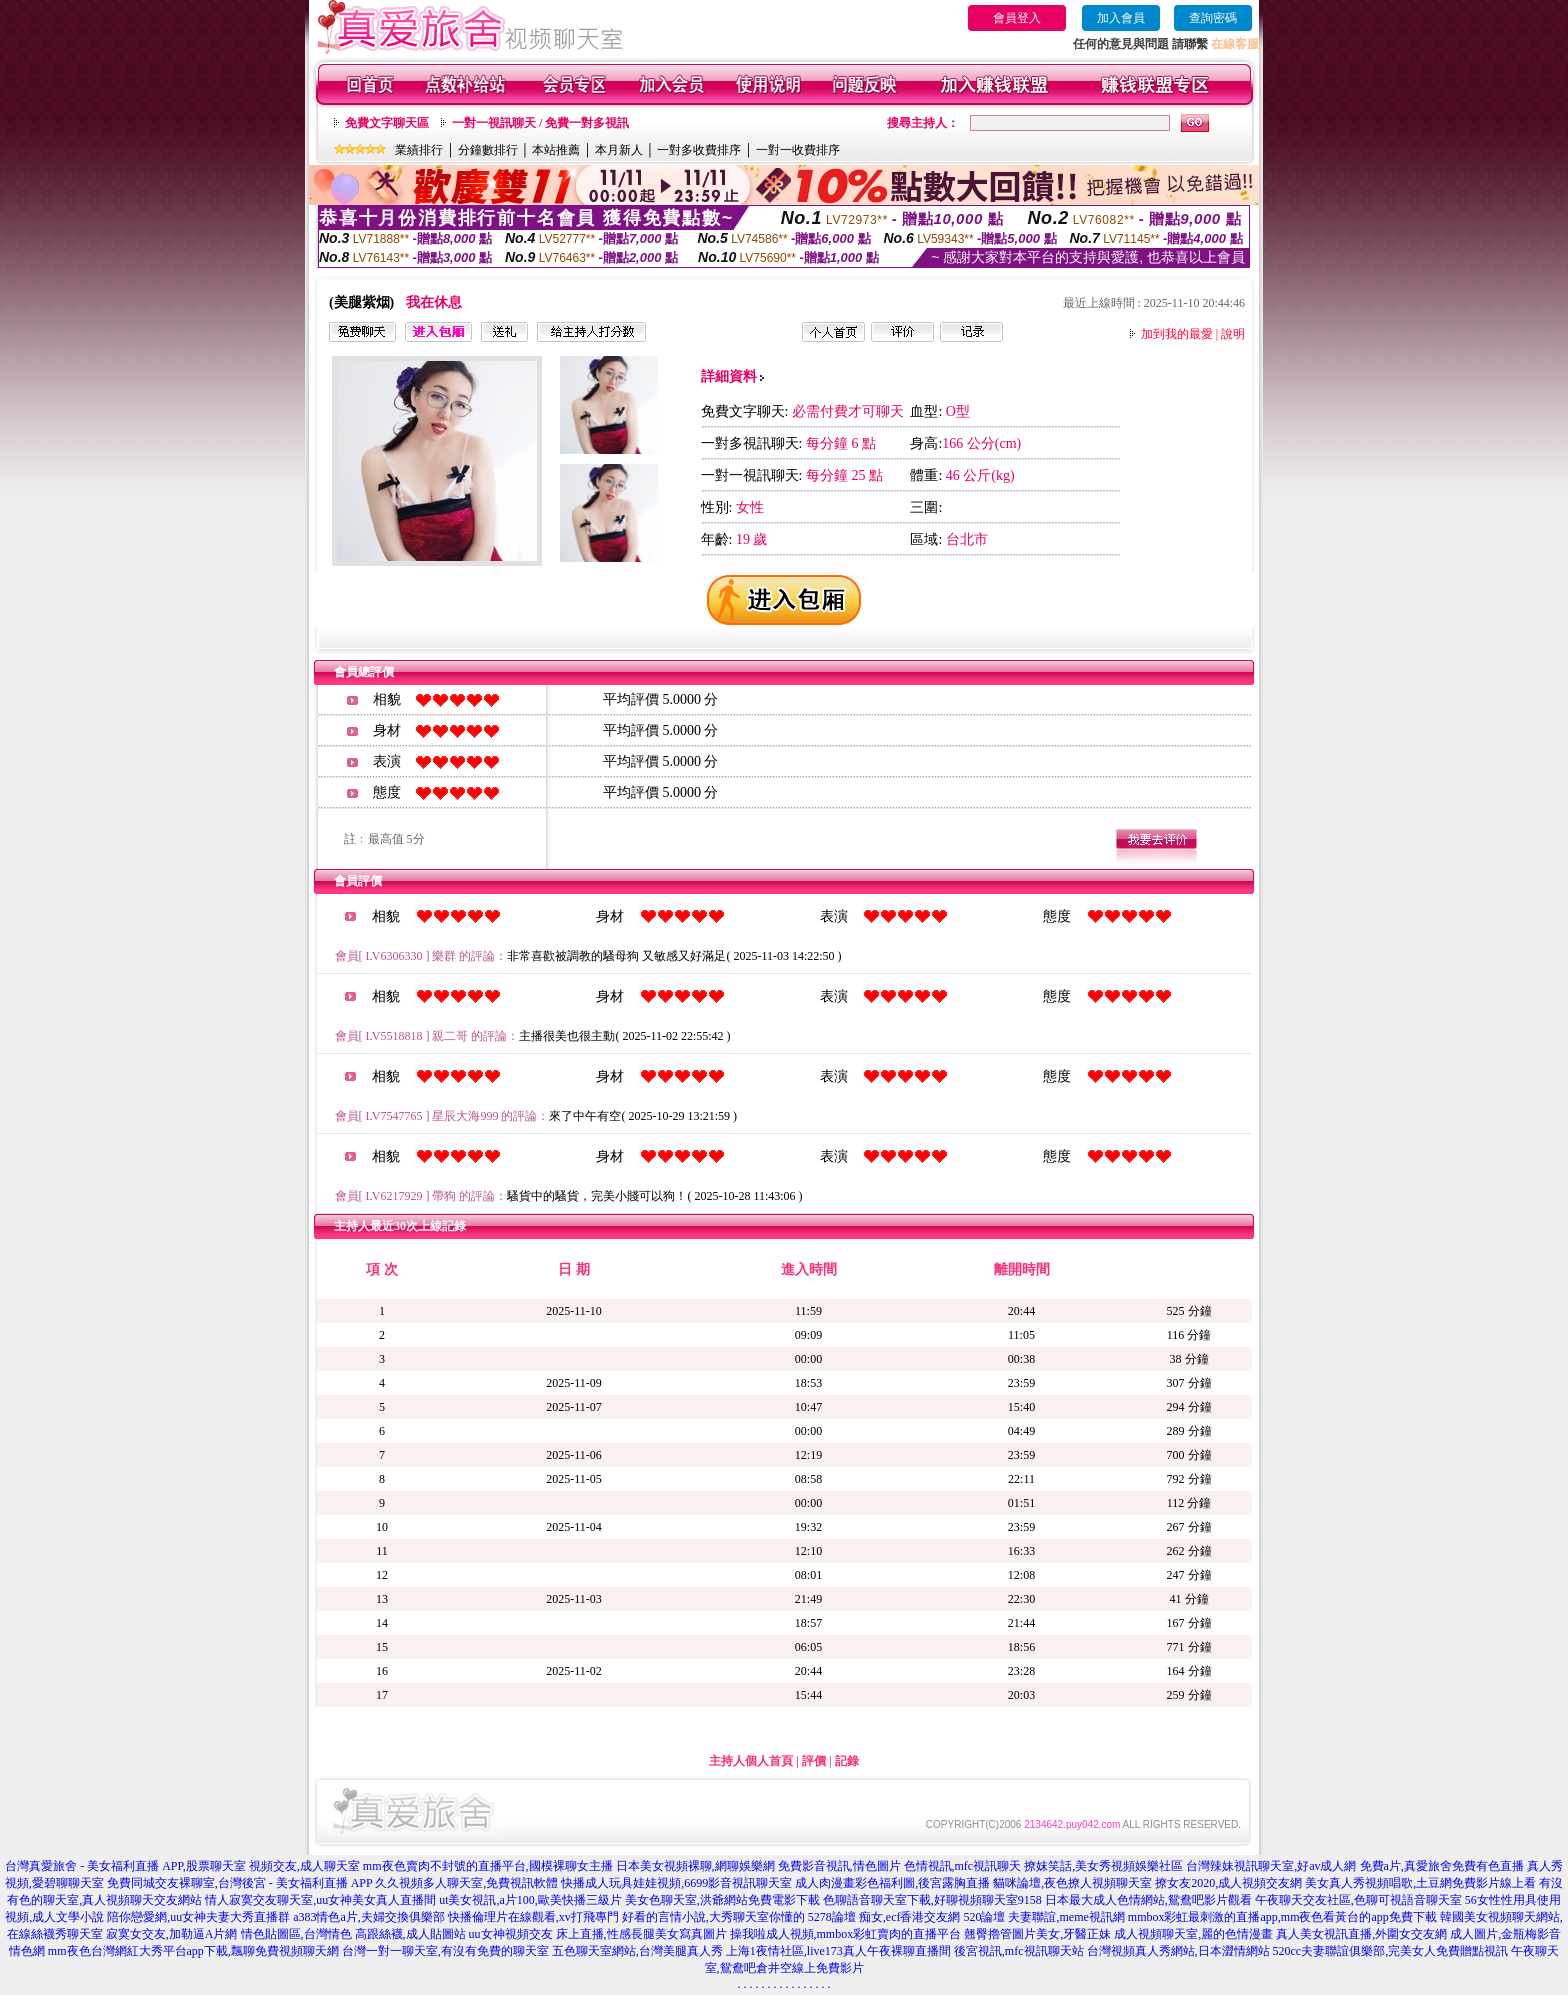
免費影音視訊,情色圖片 (839, 1866)
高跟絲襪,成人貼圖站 (410, 1934)
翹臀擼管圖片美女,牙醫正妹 (1037, 1934)
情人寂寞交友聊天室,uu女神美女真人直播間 (320, 1900)
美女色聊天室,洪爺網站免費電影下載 (722, 1900)
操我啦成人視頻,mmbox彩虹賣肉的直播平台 (846, 1934)
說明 (1233, 334)
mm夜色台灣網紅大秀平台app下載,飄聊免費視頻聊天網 (193, 1951)
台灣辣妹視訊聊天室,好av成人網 (1271, 1866)
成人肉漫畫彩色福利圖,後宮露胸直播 (892, 1883)
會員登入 (1017, 18)
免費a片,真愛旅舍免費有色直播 (1442, 1866)
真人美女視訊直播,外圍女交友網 (1361, 1934)
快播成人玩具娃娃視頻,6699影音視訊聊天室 (676, 1883)
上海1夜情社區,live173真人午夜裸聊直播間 (838, 1951)
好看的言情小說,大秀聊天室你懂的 (713, 1917)
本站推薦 (556, 150)
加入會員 (1121, 18)
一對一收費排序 (798, 150)
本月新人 (619, 150)
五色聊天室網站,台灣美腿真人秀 (637, 1951)
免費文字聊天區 (387, 123)
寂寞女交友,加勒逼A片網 (172, 1934)
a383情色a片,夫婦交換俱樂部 (369, 1917)
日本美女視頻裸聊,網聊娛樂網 (695, 1866)
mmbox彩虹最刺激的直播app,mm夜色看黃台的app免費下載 (1282, 1917)
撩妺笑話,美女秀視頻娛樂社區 (1103, 1866)
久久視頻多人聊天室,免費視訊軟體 (466, 1883)
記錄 (847, 1761)
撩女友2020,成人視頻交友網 (1228, 1883)
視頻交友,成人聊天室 (304, 1866)
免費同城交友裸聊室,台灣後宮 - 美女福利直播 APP (240, 1883)
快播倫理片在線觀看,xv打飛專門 (533, 1917)
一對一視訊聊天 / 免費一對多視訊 (540, 123)
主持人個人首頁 (751, 1761)
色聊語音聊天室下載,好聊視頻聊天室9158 (932, 1900)
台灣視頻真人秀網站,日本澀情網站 (1178, 1951)
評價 (814, 1761)
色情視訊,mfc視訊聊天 (963, 1866)
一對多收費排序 (699, 150)
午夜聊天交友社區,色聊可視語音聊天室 (1358, 1900)
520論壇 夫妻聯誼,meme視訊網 (1043, 1917)
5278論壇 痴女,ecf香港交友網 (884, 1917)
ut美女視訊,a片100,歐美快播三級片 (530, 1900)
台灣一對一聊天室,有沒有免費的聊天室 (445, 1951)
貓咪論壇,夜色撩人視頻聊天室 (1072, 1883)
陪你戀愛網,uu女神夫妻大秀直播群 (198, 1917)
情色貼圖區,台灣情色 (296, 1934)
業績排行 (419, 150)
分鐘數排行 (488, 150)
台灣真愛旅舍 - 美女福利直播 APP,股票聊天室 (125, 1866)
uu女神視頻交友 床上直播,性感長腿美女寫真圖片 (598, 1934)
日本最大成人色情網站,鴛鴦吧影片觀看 (1148, 1900)
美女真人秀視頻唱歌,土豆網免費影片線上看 (1420, 1883)
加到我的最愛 (1177, 334)
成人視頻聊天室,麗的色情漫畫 (1193, 1934)
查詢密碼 (1213, 18)
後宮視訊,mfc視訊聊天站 (1019, 1951)
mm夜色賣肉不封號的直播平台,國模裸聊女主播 (488, 1866)
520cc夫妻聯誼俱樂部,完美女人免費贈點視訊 (1391, 1951)
